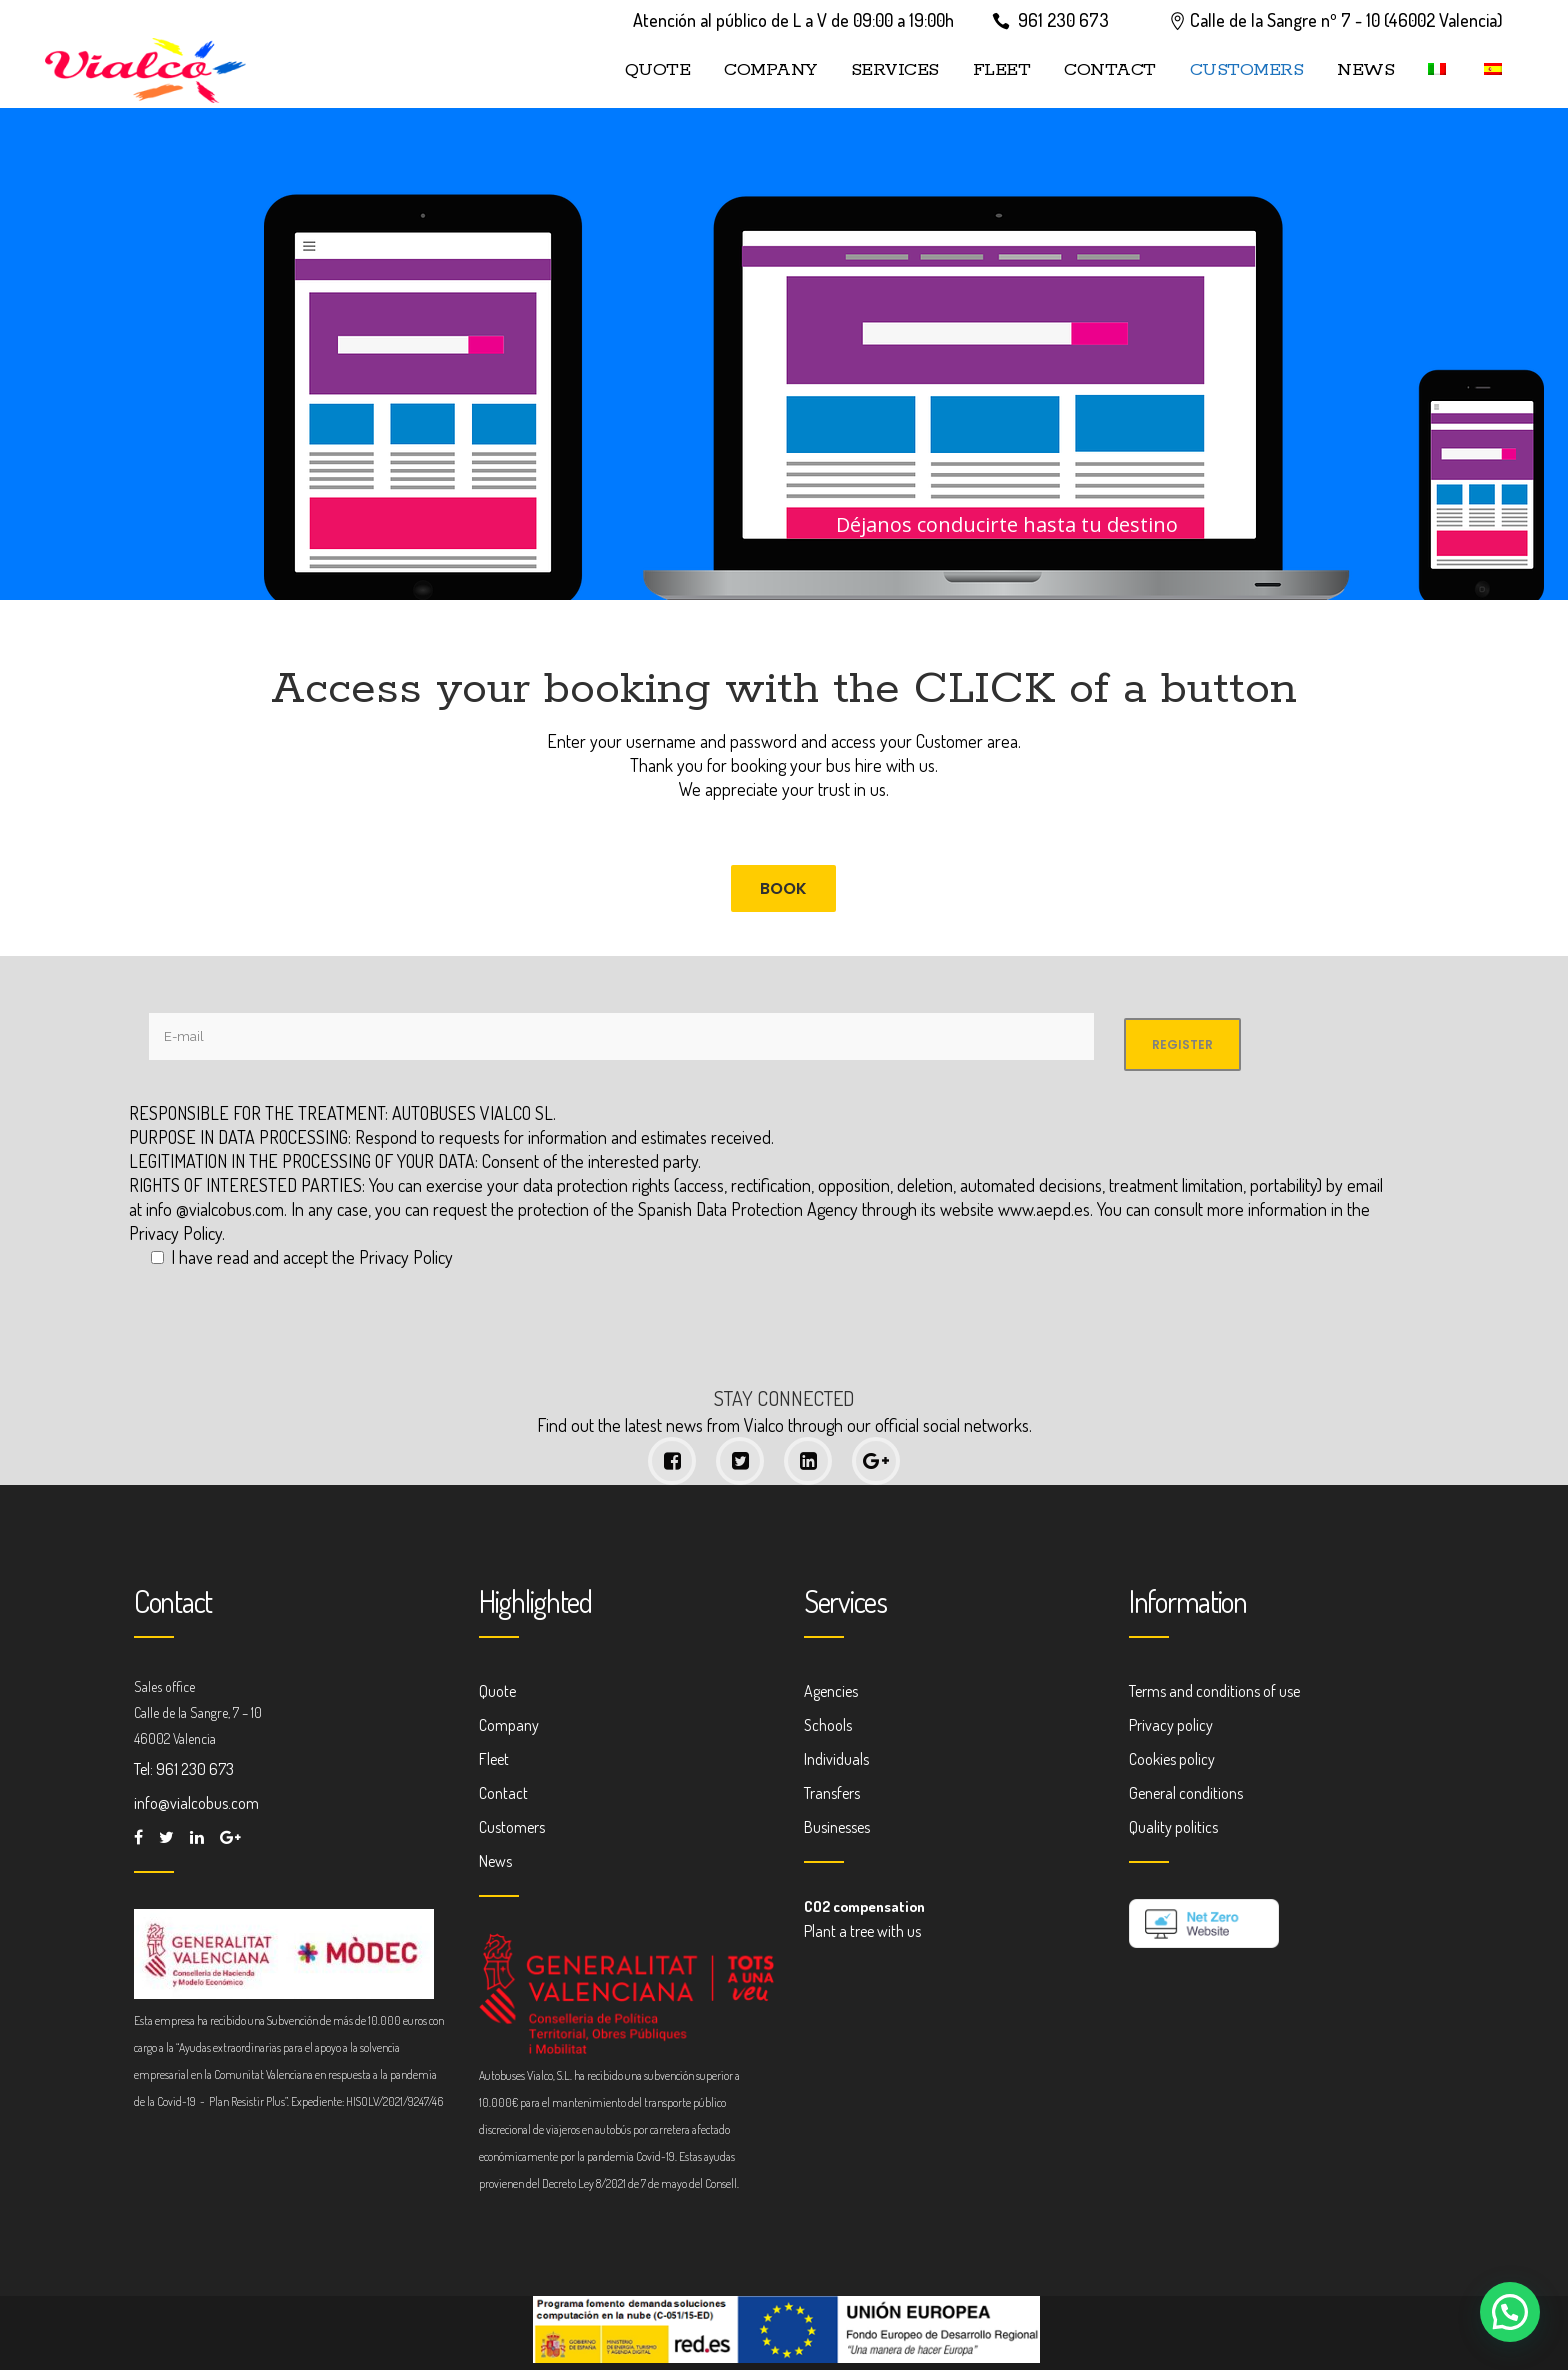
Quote (497, 1691)
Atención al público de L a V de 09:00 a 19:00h (793, 20)
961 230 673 (1063, 20)
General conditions (1186, 1793)
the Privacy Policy (392, 1257)
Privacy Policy (175, 1233)
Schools (828, 1725)
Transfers (832, 1793)
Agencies (831, 1691)
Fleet (494, 1759)
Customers (512, 1827)
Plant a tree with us (862, 1931)
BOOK (783, 888)
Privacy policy (1171, 1725)
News (495, 1861)
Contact (503, 1793)
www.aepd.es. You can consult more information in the (1184, 1209)
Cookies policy (1172, 1759)
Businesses (837, 1827)
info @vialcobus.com (215, 1209)
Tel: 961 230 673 (184, 1769)
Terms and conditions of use (1214, 1691)
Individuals (836, 1759)
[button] (1510, 2312)
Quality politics (1173, 1827)
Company (509, 1725)
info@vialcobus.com (196, 1803)
